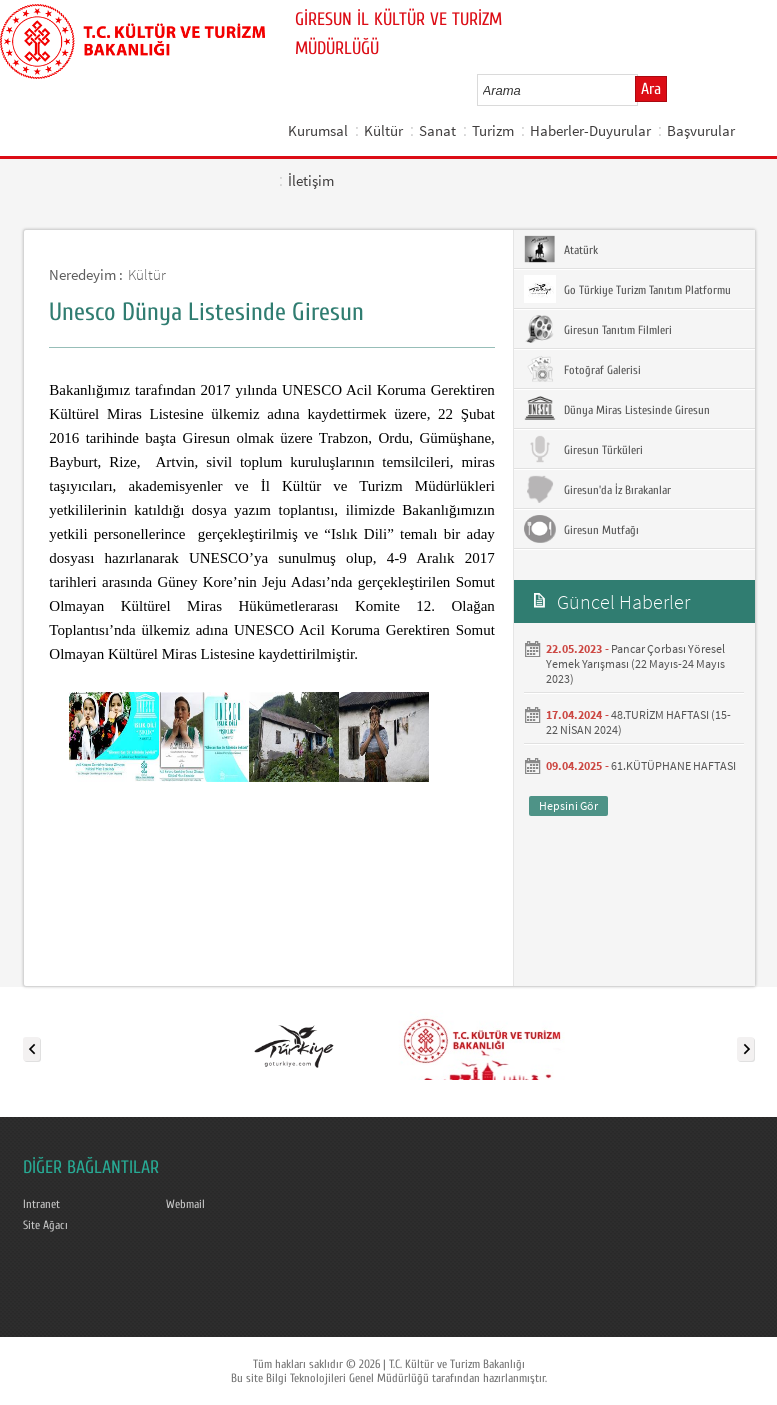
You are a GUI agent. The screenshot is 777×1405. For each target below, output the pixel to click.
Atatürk (561, 249)
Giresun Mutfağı (581, 529)
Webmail (185, 1204)
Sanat (437, 130)
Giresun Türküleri (583, 449)
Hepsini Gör (568, 805)
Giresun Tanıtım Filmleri (598, 329)
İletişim (311, 180)
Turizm (493, 130)
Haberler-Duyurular (590, 130)
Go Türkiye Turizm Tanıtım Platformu (627, 289)
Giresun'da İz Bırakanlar (597, 489)
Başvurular (701, 130)
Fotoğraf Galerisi (582, 369)
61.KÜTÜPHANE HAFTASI (673, 765)
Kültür (383, 130)
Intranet (41, 1204)
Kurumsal (318, 130)
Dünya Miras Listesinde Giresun (617, 409)
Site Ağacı (45, 1225)
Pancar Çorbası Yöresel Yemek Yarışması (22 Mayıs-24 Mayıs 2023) (635, 663)
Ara (651, 89)
